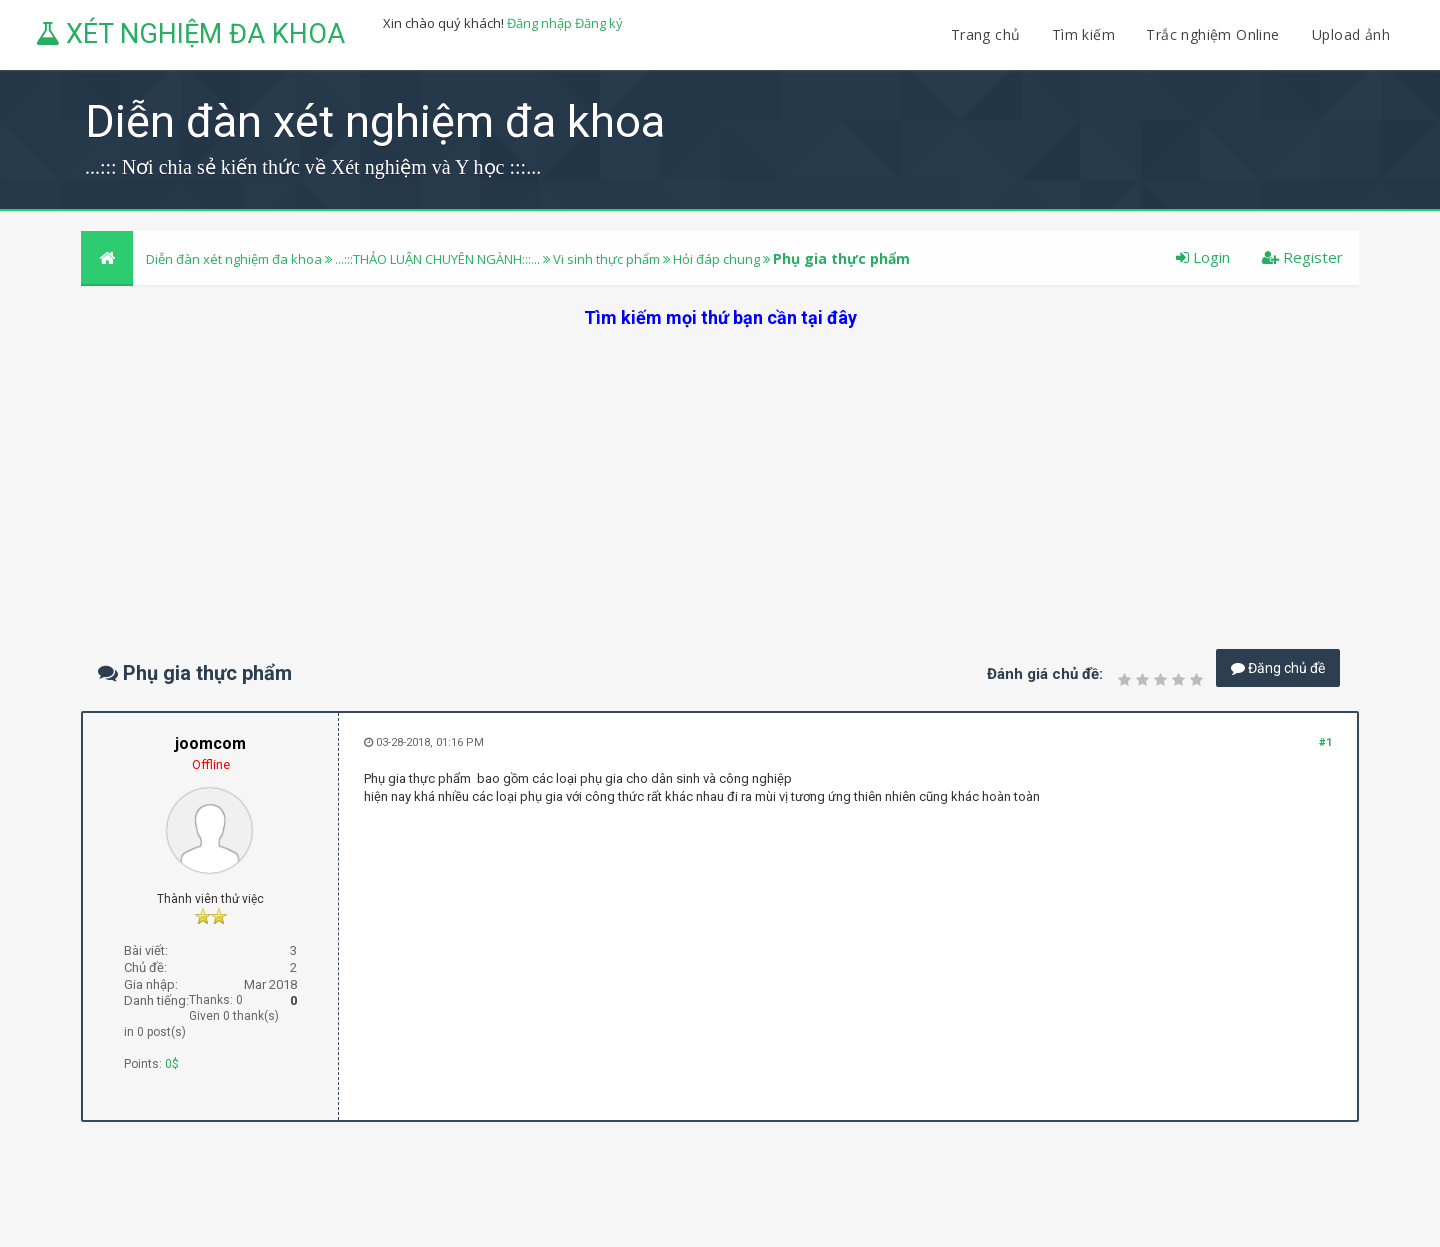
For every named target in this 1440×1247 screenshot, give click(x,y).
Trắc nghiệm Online (1215, 34)
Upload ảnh (1351, 34)
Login (1203, 257)
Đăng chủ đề (1278, 668)
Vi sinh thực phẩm (606, 259)
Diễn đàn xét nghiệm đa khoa (235, 259)
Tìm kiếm (1083, 34)
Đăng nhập (539, 23)
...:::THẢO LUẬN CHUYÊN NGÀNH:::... (437, 259)
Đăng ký (599, 23)
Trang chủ (986, 34)
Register (1302, 257)
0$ (172, 1064)
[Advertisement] (720, 470)
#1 (1325, 742)
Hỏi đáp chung (716, 259)
